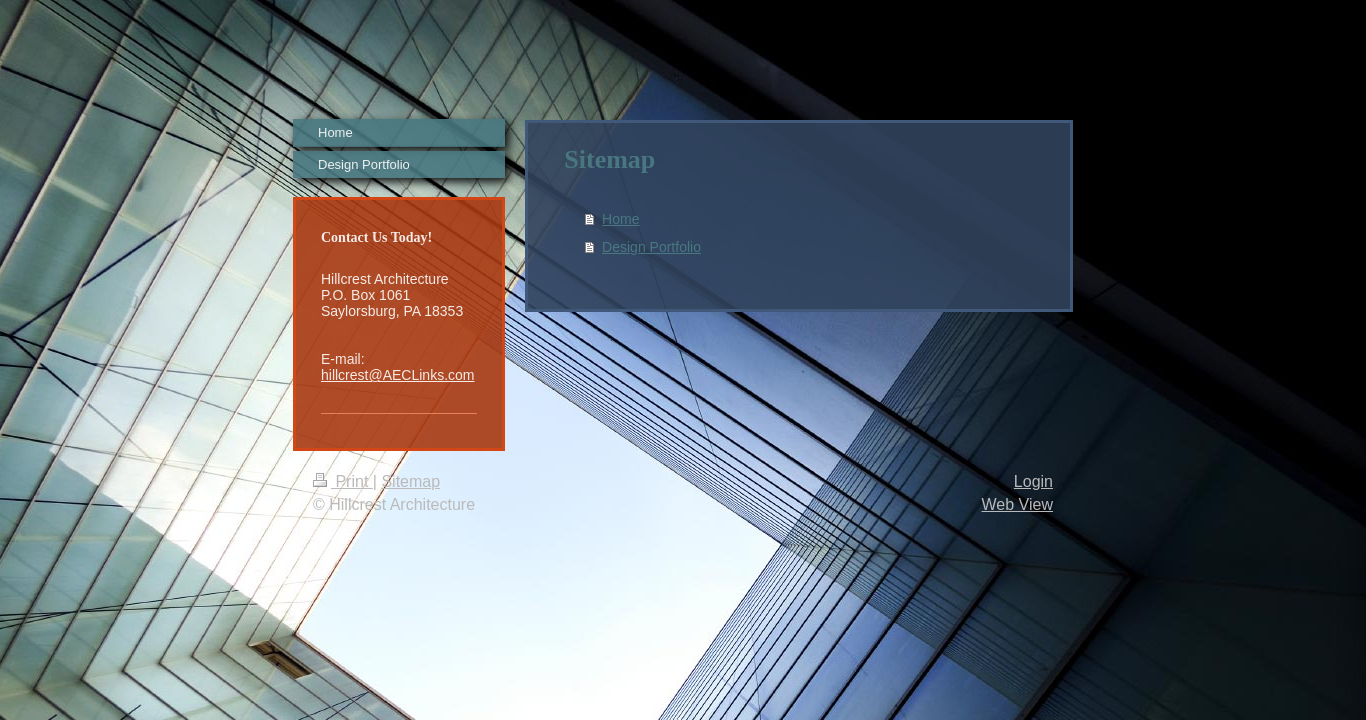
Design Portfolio (651, 247)
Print (343, 481)
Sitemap (410, 481)
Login (1033, 481)
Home (620, 219)
